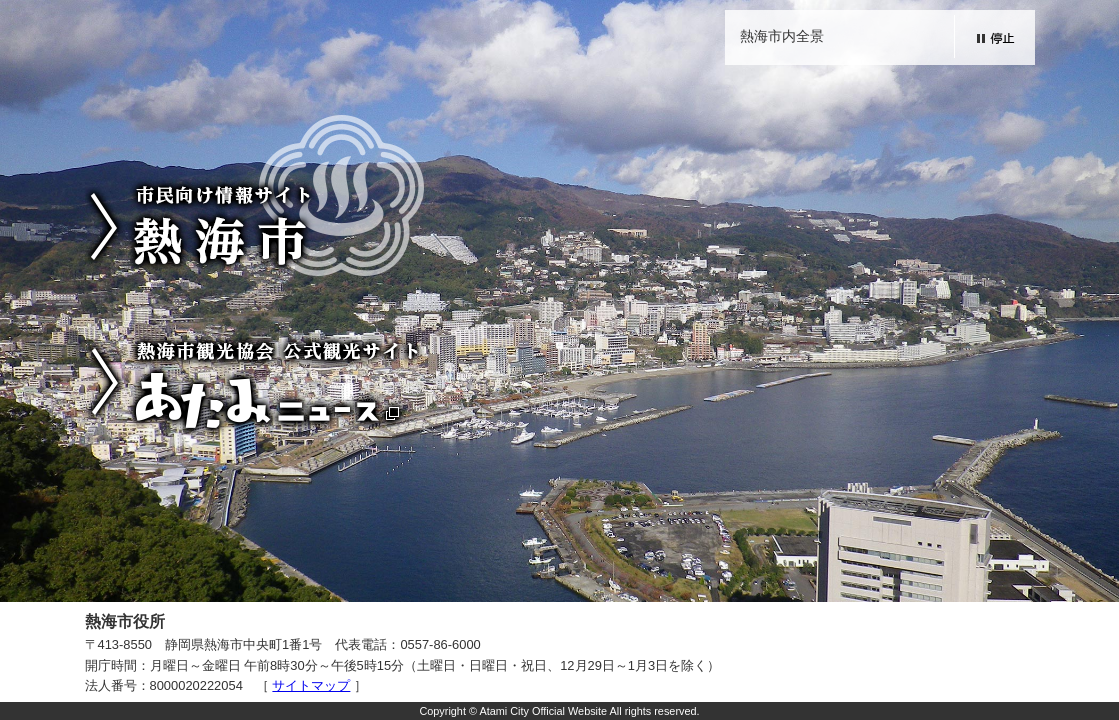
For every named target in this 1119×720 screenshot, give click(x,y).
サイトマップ (311, 685)
